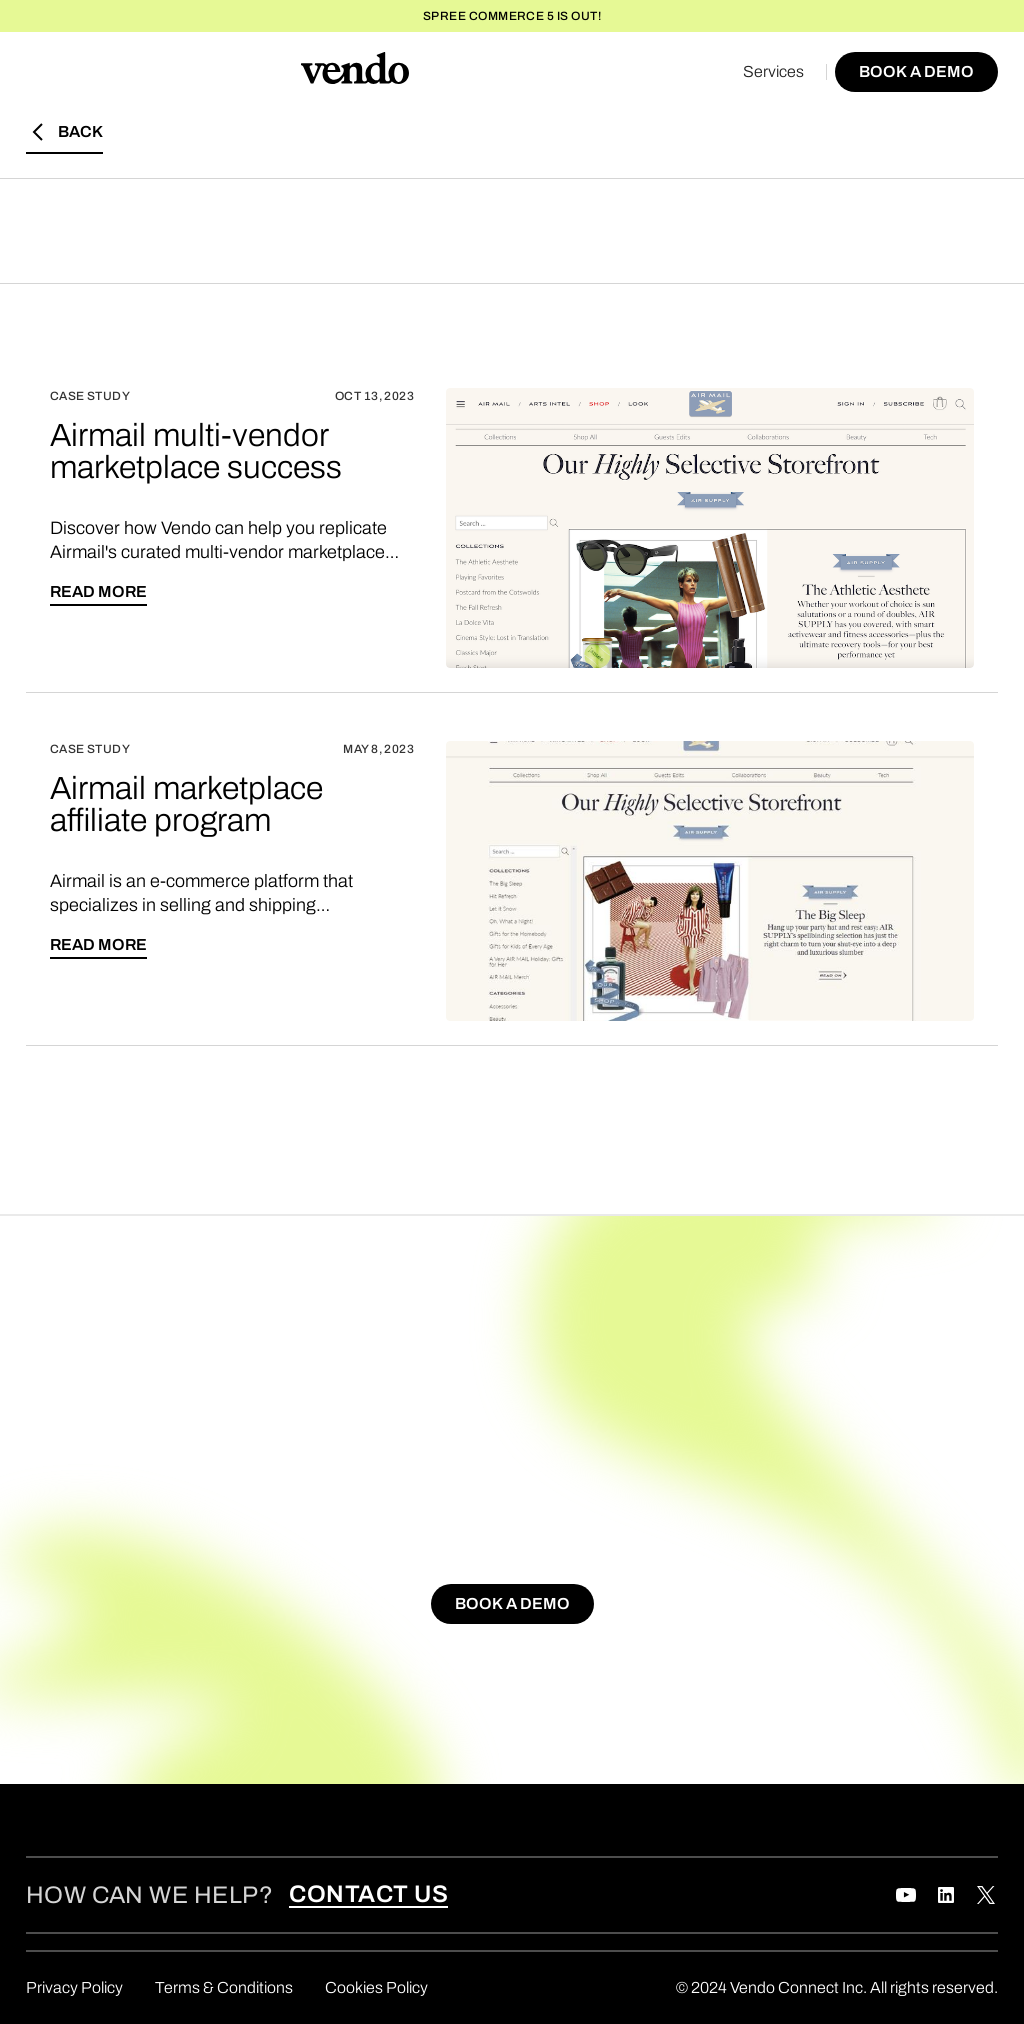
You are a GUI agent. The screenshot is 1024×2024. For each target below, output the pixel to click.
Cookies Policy (376, 1987)
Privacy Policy (74, 1987)
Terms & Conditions (224, 1987)
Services (773, 71)
